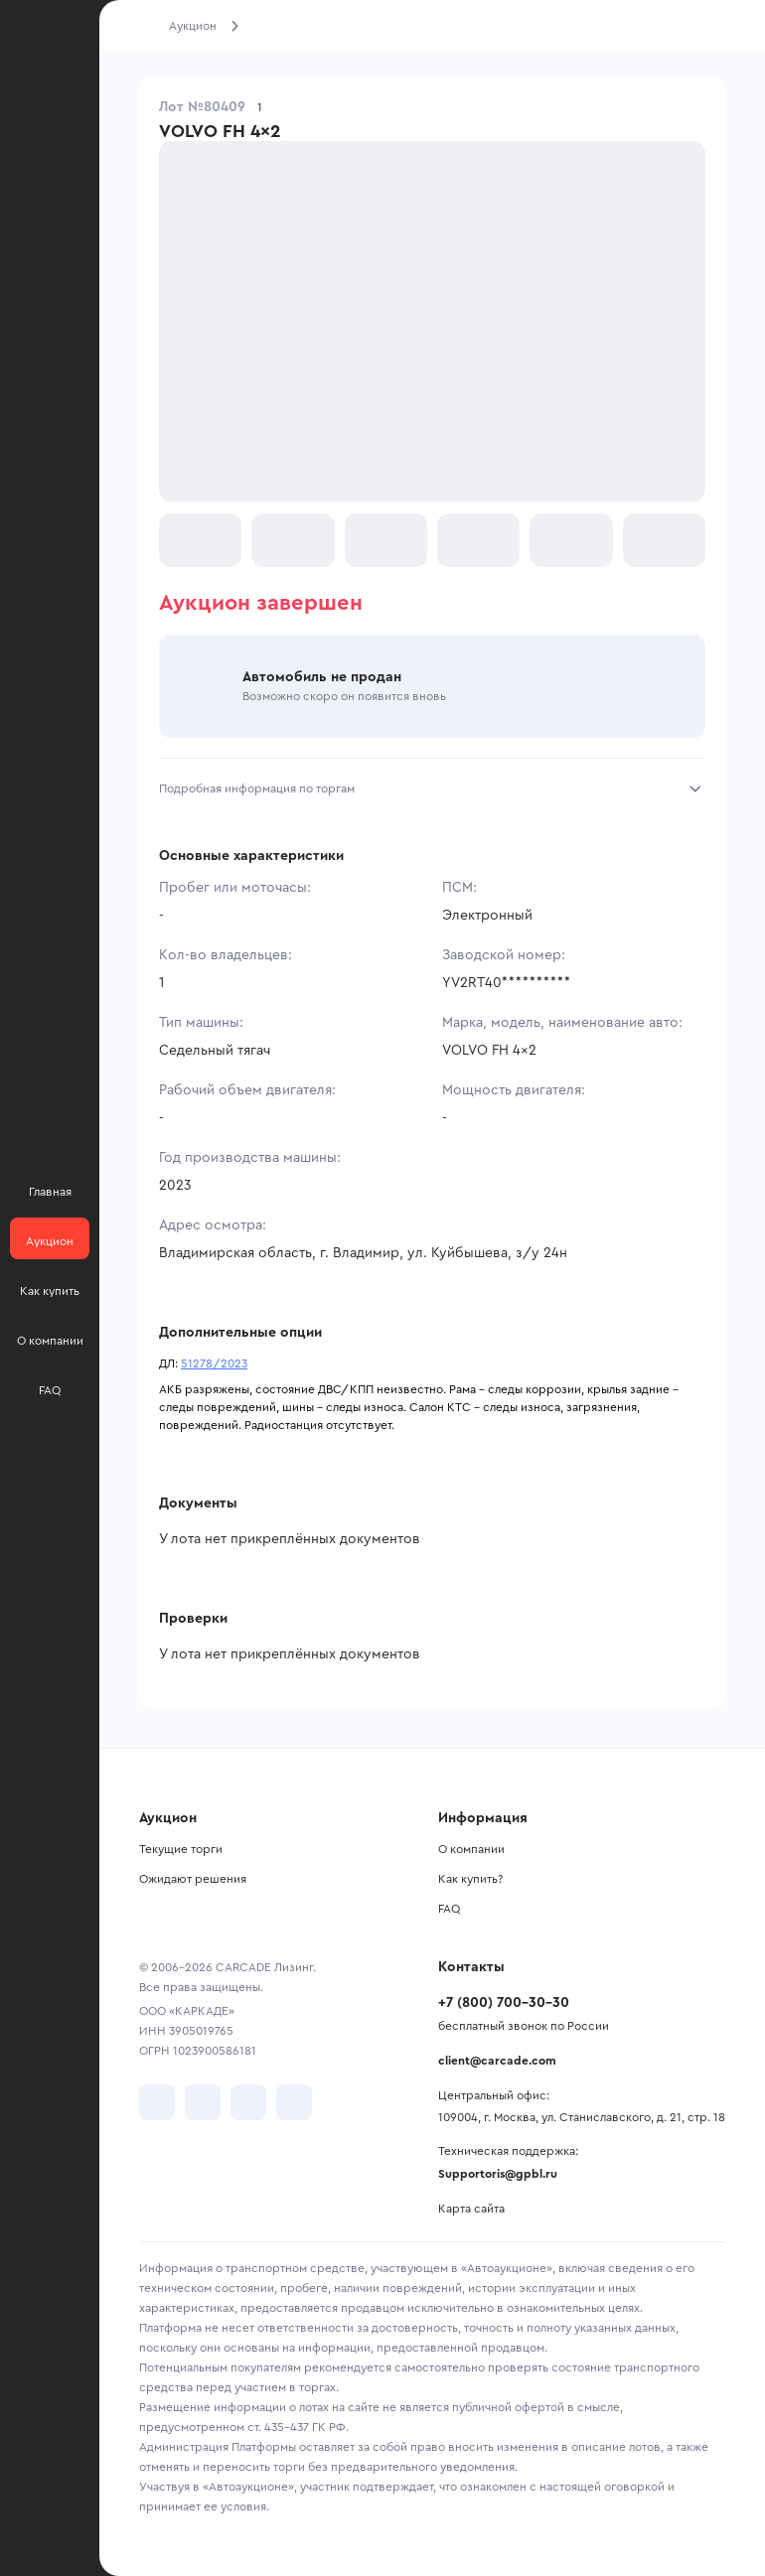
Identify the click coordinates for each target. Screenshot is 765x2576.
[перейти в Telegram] (203, 2102)
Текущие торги (181, 1849)
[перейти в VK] (157, 2102)
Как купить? (470, 1879)
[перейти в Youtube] (248, 2102)
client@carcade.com (497, 2061)
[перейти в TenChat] (294, 2102)
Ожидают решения (192, 1879)
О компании (471, 1849)
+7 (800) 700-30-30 (503, 2003)
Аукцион (193, 26)
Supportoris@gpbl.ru (497, 2174)
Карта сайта (471, 2209)
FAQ (449, 1909)
